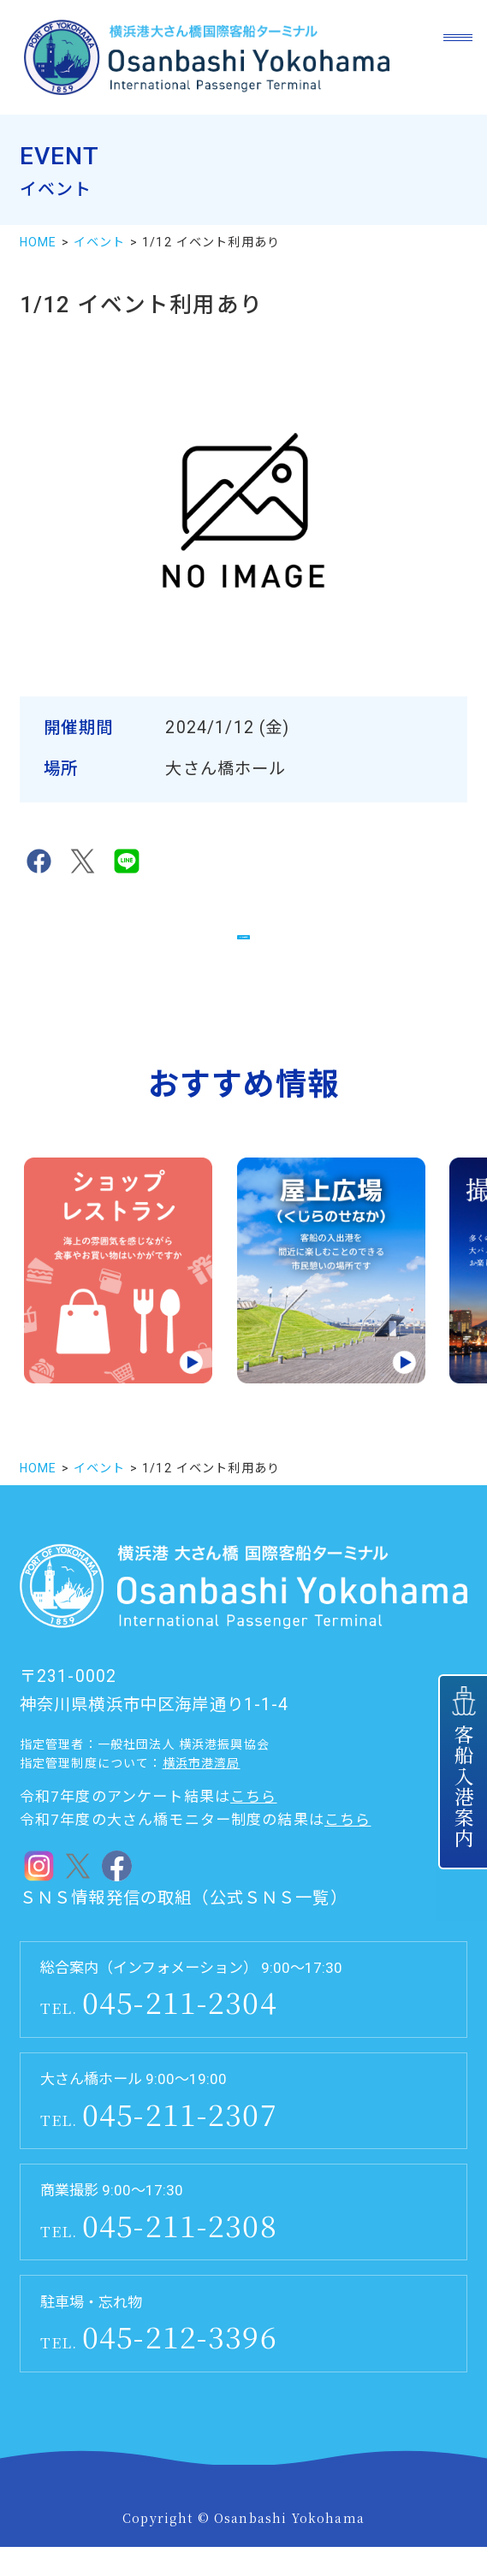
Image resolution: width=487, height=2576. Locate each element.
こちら (253, 1825)
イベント (100, 242)
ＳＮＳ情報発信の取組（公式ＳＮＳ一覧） (183, 1927)
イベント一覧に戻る (243, 946)
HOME (38, 242)
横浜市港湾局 (202, 1793)
